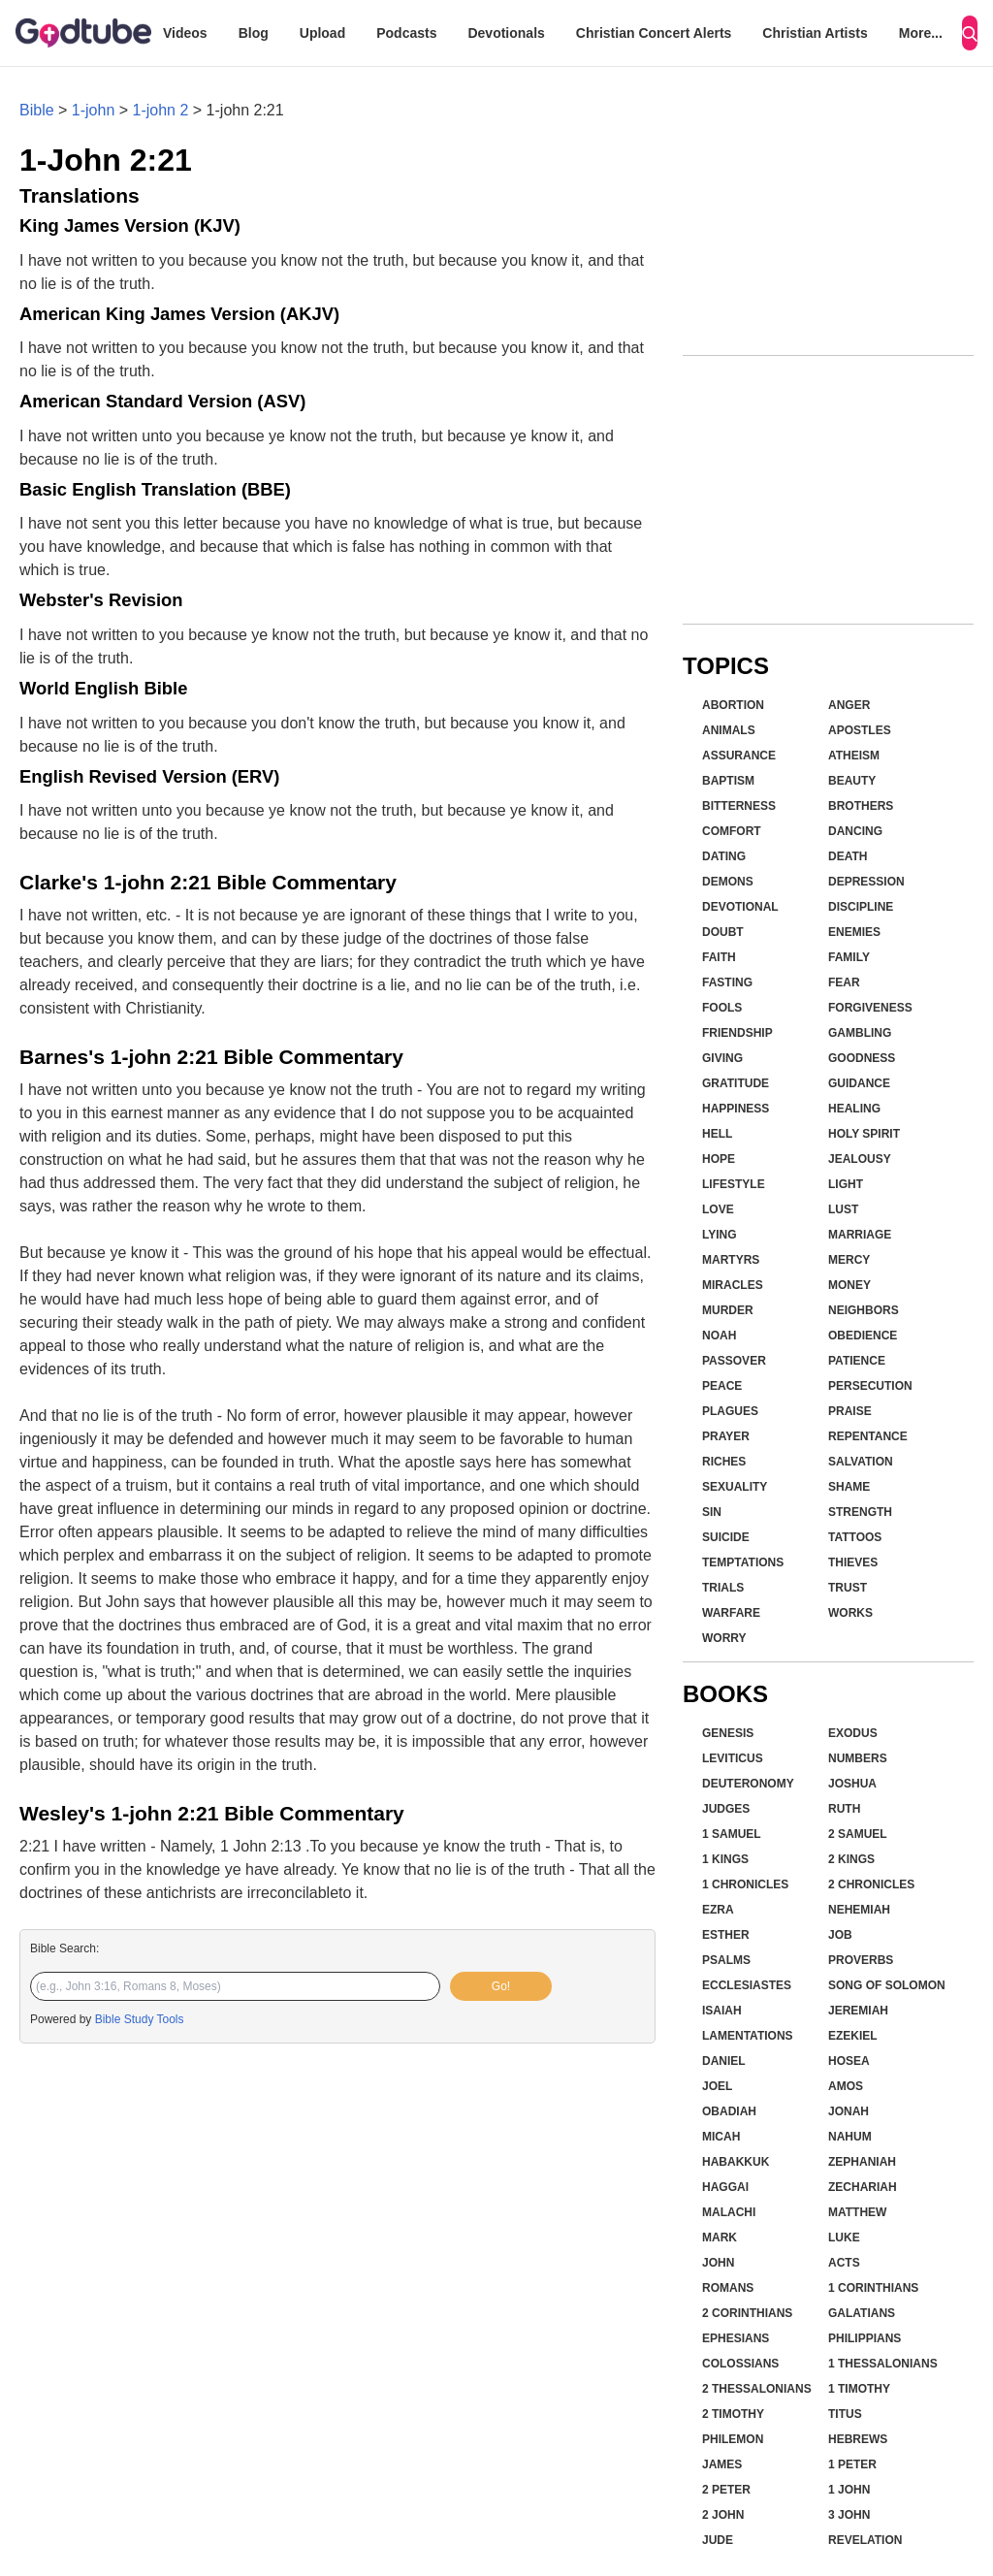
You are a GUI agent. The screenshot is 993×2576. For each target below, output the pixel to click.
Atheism (854, 755)
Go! (501, 1986)
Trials (723, 1587)
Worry (724, 1638)
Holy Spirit (864, 1134)
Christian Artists (814, 33)
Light (845, 1184)
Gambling (859, 1033)
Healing (854, 1108)
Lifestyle (733, 1184)
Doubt (723, 932)
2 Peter (726, 2489)
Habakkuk (735, 2162)
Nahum (850, 2136)
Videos (185, 33)
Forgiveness (870, 1007)
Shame (849, 1487)
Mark (719, 2237)
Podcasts (406, 33)
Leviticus (732, 1758)
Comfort (731, 831)
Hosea (849, 2061)
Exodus (853, 1733)
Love (718, 1209)
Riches (724, 1461)
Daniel (724, 2061)
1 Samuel (731, 1834)
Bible (36, 110)
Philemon (732, 2439)
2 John (723, 2515)
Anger (849, 705)
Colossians (740, 2363)
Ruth (844, 1809)
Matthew (857, 2212)
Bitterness (739, 806)
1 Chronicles (745, 1884)
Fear (844, 982)
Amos (845, 2086)
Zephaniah (862, 2162)
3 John (849, 2515)
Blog (254, 33)
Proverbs (860, 1960)
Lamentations (747, 2036)
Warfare (731, 1613)
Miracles (732, 1285)
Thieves (853, 1562)
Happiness (735, 1108)
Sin (711, 1512)
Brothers (860, 806)
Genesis (727, 1733)
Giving (722, 1058)
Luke (844, 2237)
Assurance (739, 755)
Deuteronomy (748, 1783)
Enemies (854, 932)
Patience (856, 1361)
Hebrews (857, 2439)
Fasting (727, 982)
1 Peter (852, 2464)
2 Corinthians (747, 2313)
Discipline (860, 907)
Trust (847, 1587)
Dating (724, 856)
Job (840, 1935)
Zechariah (862, 2187)
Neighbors (863, 1310)
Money (849, 1285)
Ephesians (735, 2338)
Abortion (733, 705)
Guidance (859, 1083)
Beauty (852, 781)
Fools (722, 1007)
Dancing (855, 831)
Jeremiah (858, 2010)
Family (849, 957)
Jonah (848, 2111)
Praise (850, 1411)
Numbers (857, 1758)
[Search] (969, 33)
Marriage (859, 1234)
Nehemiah (859, 1909)
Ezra (718, 1909)
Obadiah (729, 2111)
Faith (719, 957)
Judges (726, 1809)
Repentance (868, 1436)
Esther (726, 1935)
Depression (866, 881)
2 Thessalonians (757, 2389)
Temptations (743, 1562)
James (722, 2464)
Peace (722, 1386)
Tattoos (854, 1537)
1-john (93, 110)
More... (921, 33)
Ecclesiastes (746, 1985)
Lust (843, 1209)
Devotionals (505, 33)
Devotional (740, 907)
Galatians (861, 2313)
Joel (717, 2086)
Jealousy (859, 1159)
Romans (727, 2288)
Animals (728, 730)
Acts (844, 2263)
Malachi (728, 2212)
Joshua (852, 1783)
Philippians (864, 2338)
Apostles (859, 730)
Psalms (726, 1960)
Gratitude (735, 1083)
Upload (322, 33)
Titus (845, 2414)
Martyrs (730, 1260)
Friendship (737, 1033)
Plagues (730, 1411)
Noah (719, 1335)
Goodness (861, 1058)
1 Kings (725, 1859)
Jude (717, 2540)
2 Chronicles (871, 1884)
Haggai (725, 2187)
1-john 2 (161, 110)
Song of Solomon (886, 1985)
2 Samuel (857, 1834)
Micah (721, 2136)
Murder (727, 1310)
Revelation (865, 2540)
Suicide (726, 1537)
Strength (860, 1512)
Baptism (728, 781)
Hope (718, 1159)
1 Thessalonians (883, 2363)
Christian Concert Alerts (654, 33)
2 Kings (851, 1859)
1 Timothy (859, 2389)
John (718, 2263)
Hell (717, 1134)
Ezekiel (853, 2036)
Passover (734, 1361)
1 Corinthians (873, 2288)
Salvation (860, 1461)
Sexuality (734, 1487)
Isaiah (722, 2010)
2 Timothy (733, 2414)
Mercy (849, 1260)
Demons (727, 881)
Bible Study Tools (139, 2019)
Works (850, 1613)
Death (847, 856)
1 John (849, 2489)
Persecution (870, 1386)
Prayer (726, 1436)
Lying (719, 1234)
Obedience (862, 1335)
